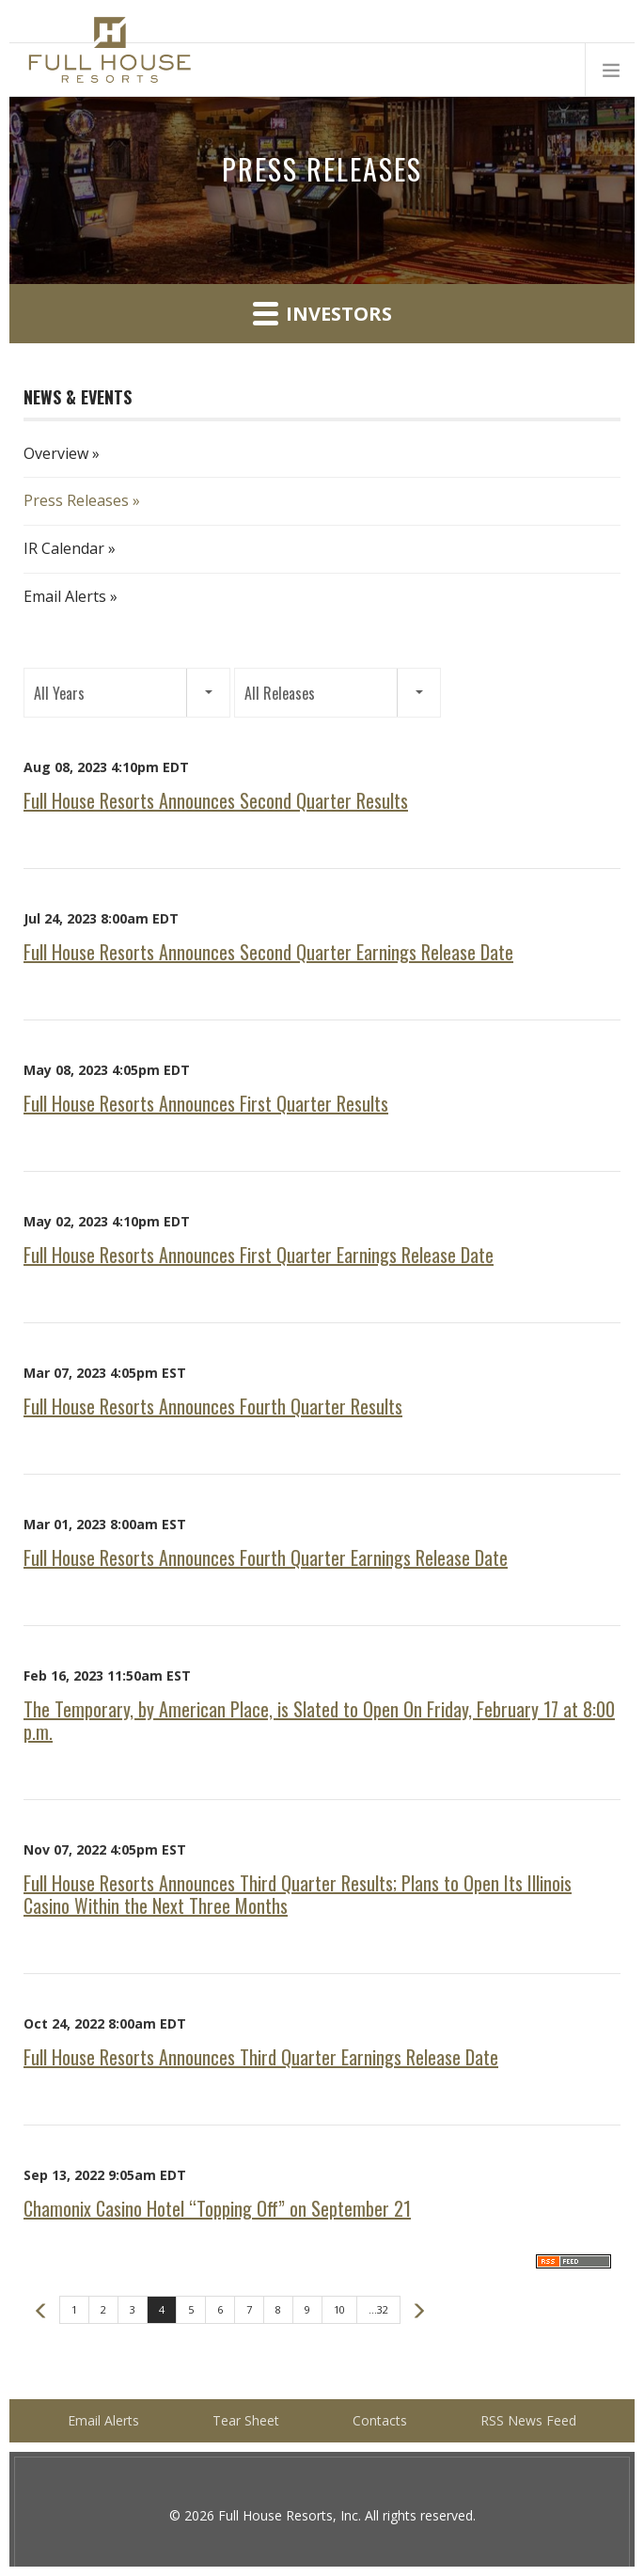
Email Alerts (65, 596)
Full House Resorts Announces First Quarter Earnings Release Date (259, 1254)
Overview (56, 453)
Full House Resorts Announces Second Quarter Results (216, 800)
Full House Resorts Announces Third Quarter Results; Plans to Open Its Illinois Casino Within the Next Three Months (298, 1894)
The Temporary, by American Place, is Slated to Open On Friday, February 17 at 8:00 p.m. (319, 1720)
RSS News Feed (528, 2420)
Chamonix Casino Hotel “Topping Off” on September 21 (217, 2208)
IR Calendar (64, 548)
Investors (322, 313)
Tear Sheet (245, 2420)
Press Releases (76, 500)
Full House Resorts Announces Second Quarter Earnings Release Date (268, 951)
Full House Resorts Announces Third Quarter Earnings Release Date (261, 2057)
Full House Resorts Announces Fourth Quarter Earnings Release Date (266, 1557)
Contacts (380, 2420)
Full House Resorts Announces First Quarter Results (206, 1103)
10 (339, 2309)
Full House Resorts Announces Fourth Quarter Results (213, 1406)
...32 (378, 2309)
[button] (127, 693)
